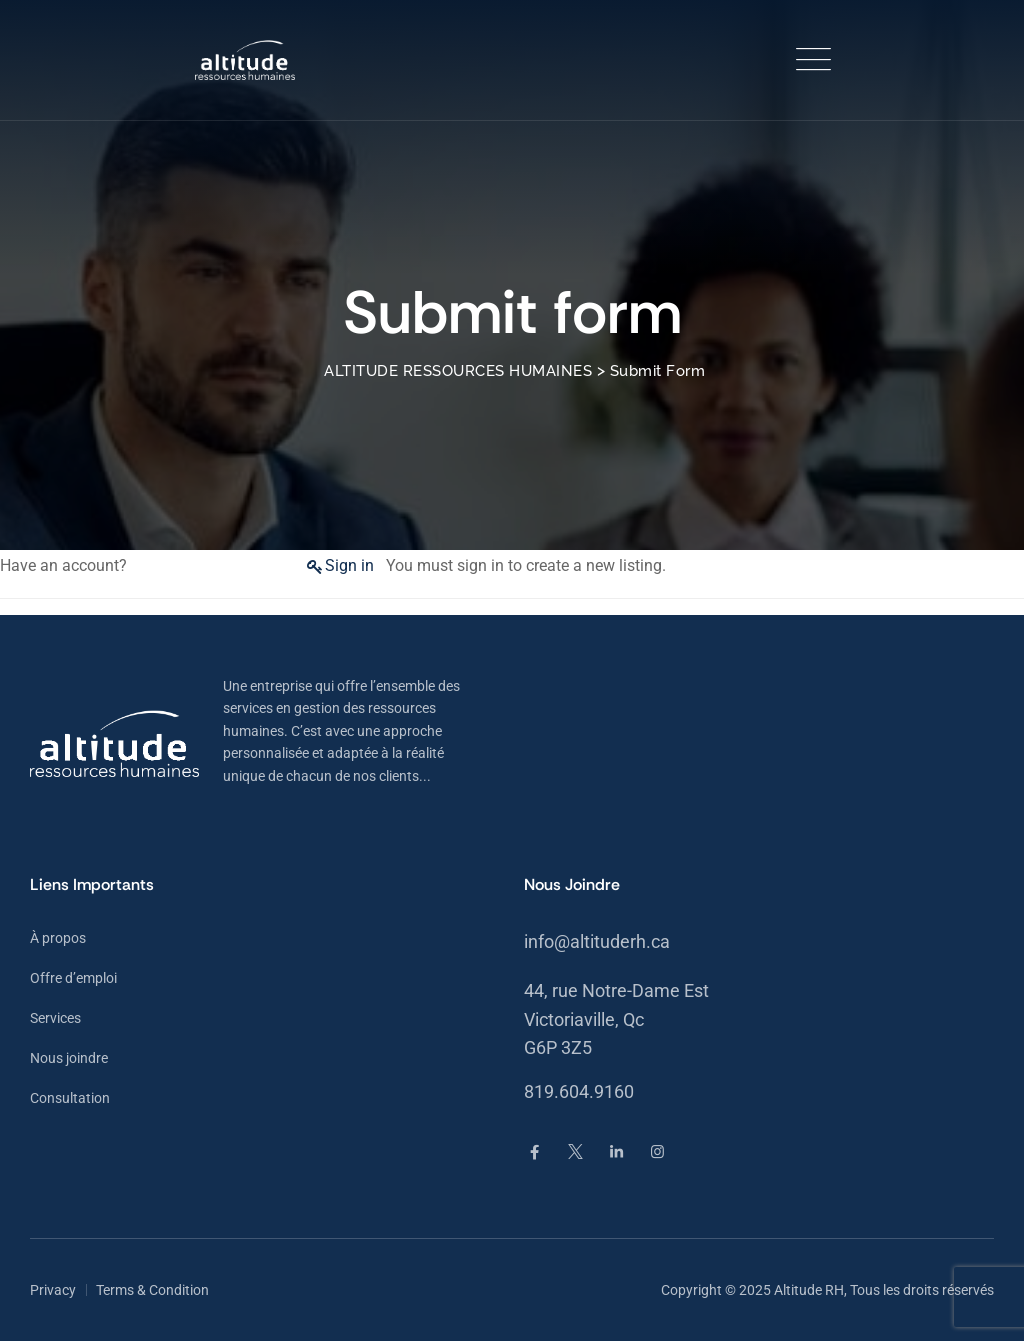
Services (55, 1018)
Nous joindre (69, 1058)
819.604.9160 (579, 1091)
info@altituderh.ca (597, 941)
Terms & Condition (152, 1290)
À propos (58, 938)
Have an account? (63, 565)
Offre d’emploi (73, 978)
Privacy (53, 1290)
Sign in (349, 565)
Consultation (70, 1098)
